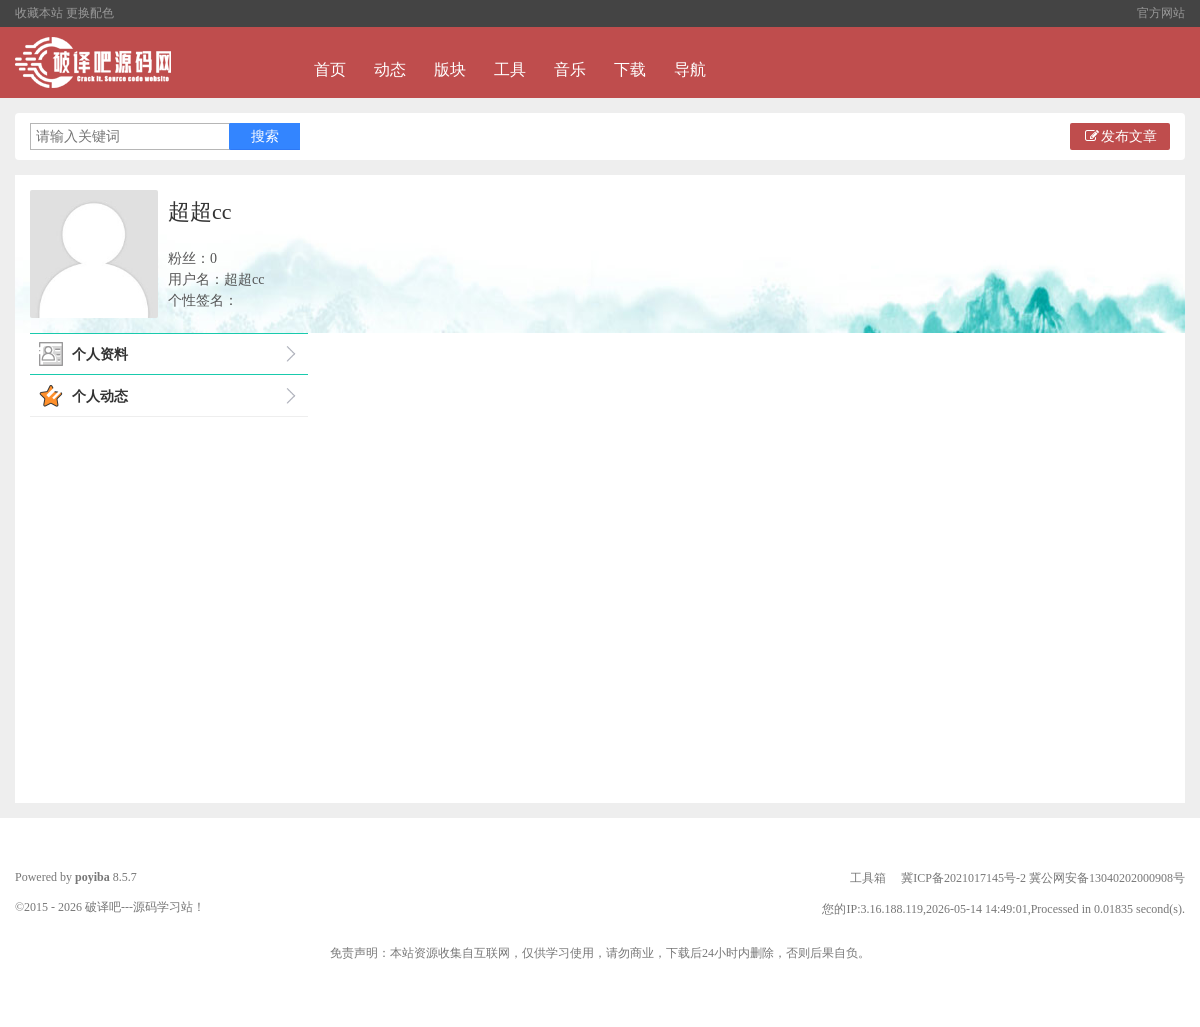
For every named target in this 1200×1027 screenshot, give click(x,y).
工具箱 (868, 878)
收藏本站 (39, 13)
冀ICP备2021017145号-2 (963, 878)
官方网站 (1161, 13)
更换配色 (90, 13)
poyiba (92, 877)
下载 (630, 69)
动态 (390, 69)
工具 (510, 69)
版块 (450, 69)
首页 (330, 69)
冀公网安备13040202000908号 (1107, 878)
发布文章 (1120, 136)
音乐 (570, 69)
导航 (690, 69)
